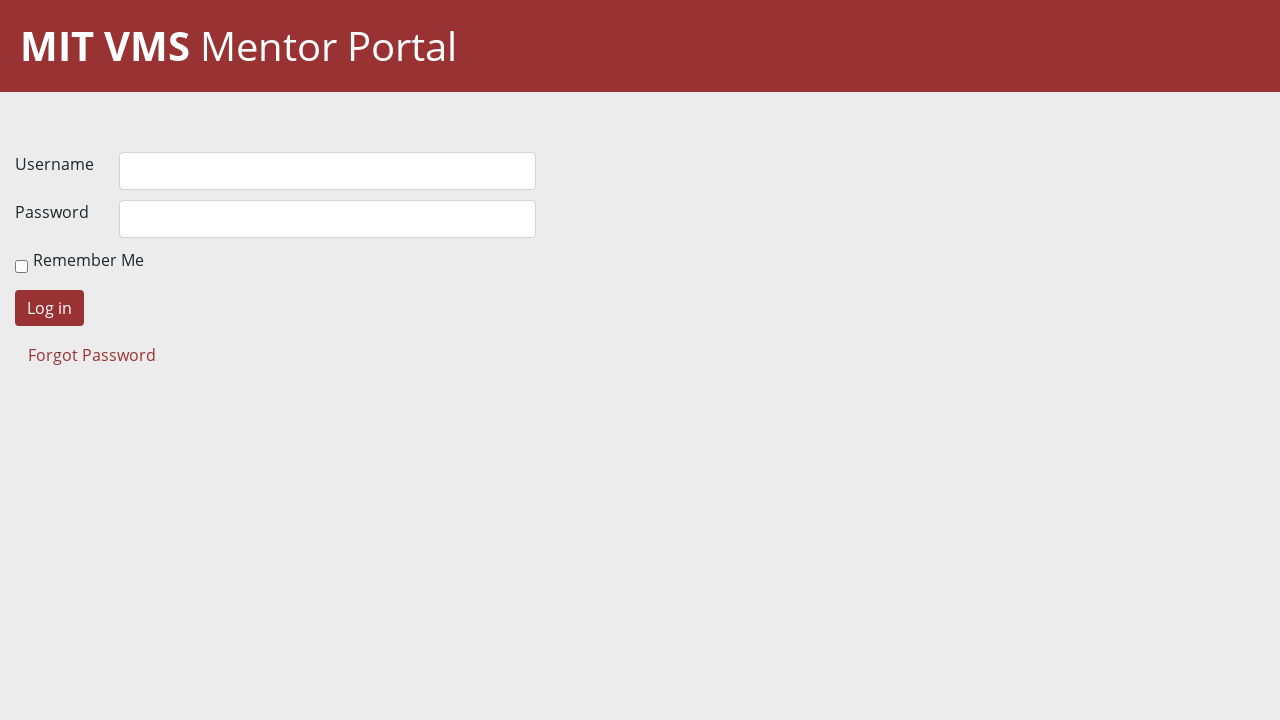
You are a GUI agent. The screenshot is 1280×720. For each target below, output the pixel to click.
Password (52, 212)
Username (54, 164)
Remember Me (88, 260)
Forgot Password (92, 355)
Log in (49, 308)
